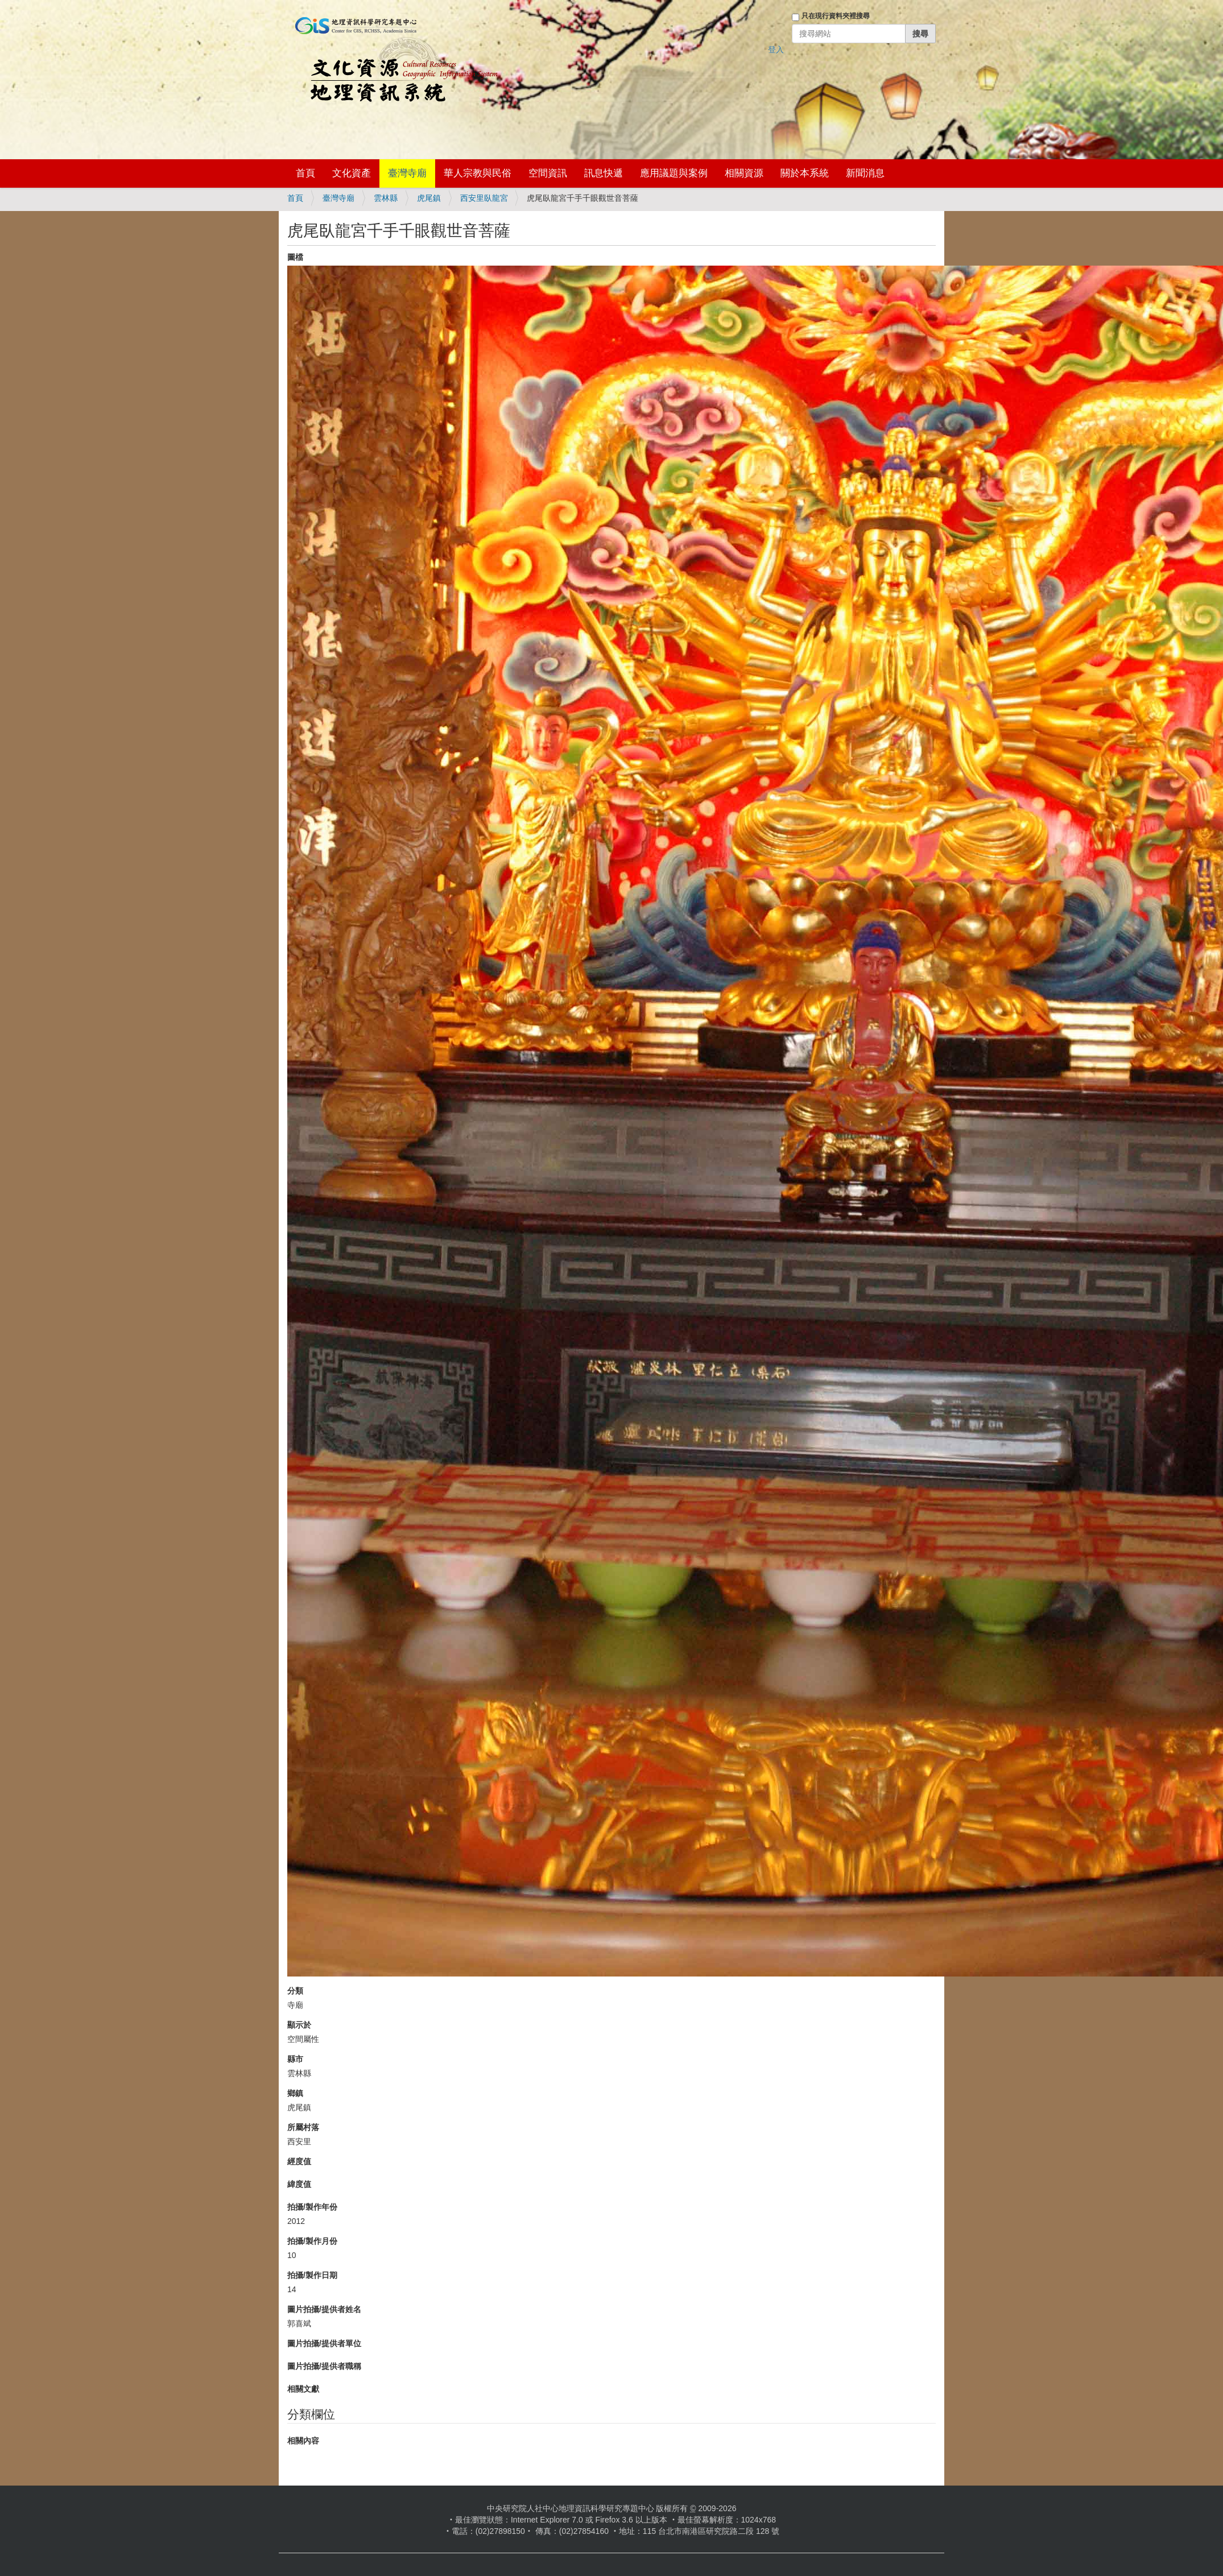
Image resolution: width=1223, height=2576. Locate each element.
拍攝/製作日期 (312, 2275)
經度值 (299, 2161)
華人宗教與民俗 (477, 173)
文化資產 (351, 173)
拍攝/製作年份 (312, 2206)
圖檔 (295, 257)
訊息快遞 (603, 173)
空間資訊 (547, 173)
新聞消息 (865, 173)
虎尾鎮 (429, 197)
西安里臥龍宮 (484, 197)
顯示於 (299, 2024)
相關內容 (303, 2440)
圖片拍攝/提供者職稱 (324, 2366)
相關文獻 (303, 2388)
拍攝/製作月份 (312, 2241)
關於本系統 (804, 173)
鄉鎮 (295, 2093)
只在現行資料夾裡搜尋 (835, 16)
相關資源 (744, 173)
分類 (295, 1990)
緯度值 (299, 2184)
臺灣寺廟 (407, 173)
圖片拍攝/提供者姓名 (324, 2309)
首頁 (305, 173)
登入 (776, 49)
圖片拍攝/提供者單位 (324, 2343)
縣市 (295, 2059)
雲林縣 (386, 197)
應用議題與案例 (674, 173)
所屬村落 (303, 2127)
